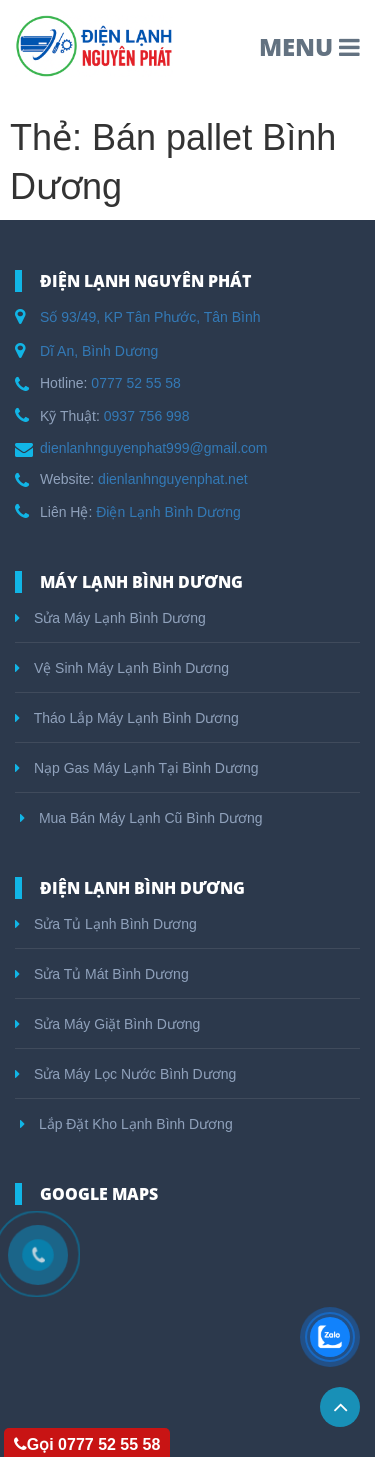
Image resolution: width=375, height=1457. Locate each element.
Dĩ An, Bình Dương (99, 351)
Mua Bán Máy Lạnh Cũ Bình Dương (141, 818)
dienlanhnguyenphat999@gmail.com (153, 448)
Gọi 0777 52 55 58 (87, 1444)
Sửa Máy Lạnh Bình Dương (110, 618)
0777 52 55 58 (136, 383)
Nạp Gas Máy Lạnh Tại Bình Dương (137, 768)
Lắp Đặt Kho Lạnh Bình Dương (126, 1124)
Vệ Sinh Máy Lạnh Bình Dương (122, 668)
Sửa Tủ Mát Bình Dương (102, 974)
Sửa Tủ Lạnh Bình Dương (106, 924)
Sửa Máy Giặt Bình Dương (107, 1024)
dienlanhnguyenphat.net (172, 479)
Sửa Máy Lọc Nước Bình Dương (125, 1074)
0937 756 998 (147, 416)
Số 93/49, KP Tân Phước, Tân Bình (150, 317)
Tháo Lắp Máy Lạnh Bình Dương (127, 718)
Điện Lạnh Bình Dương (168, 512)
